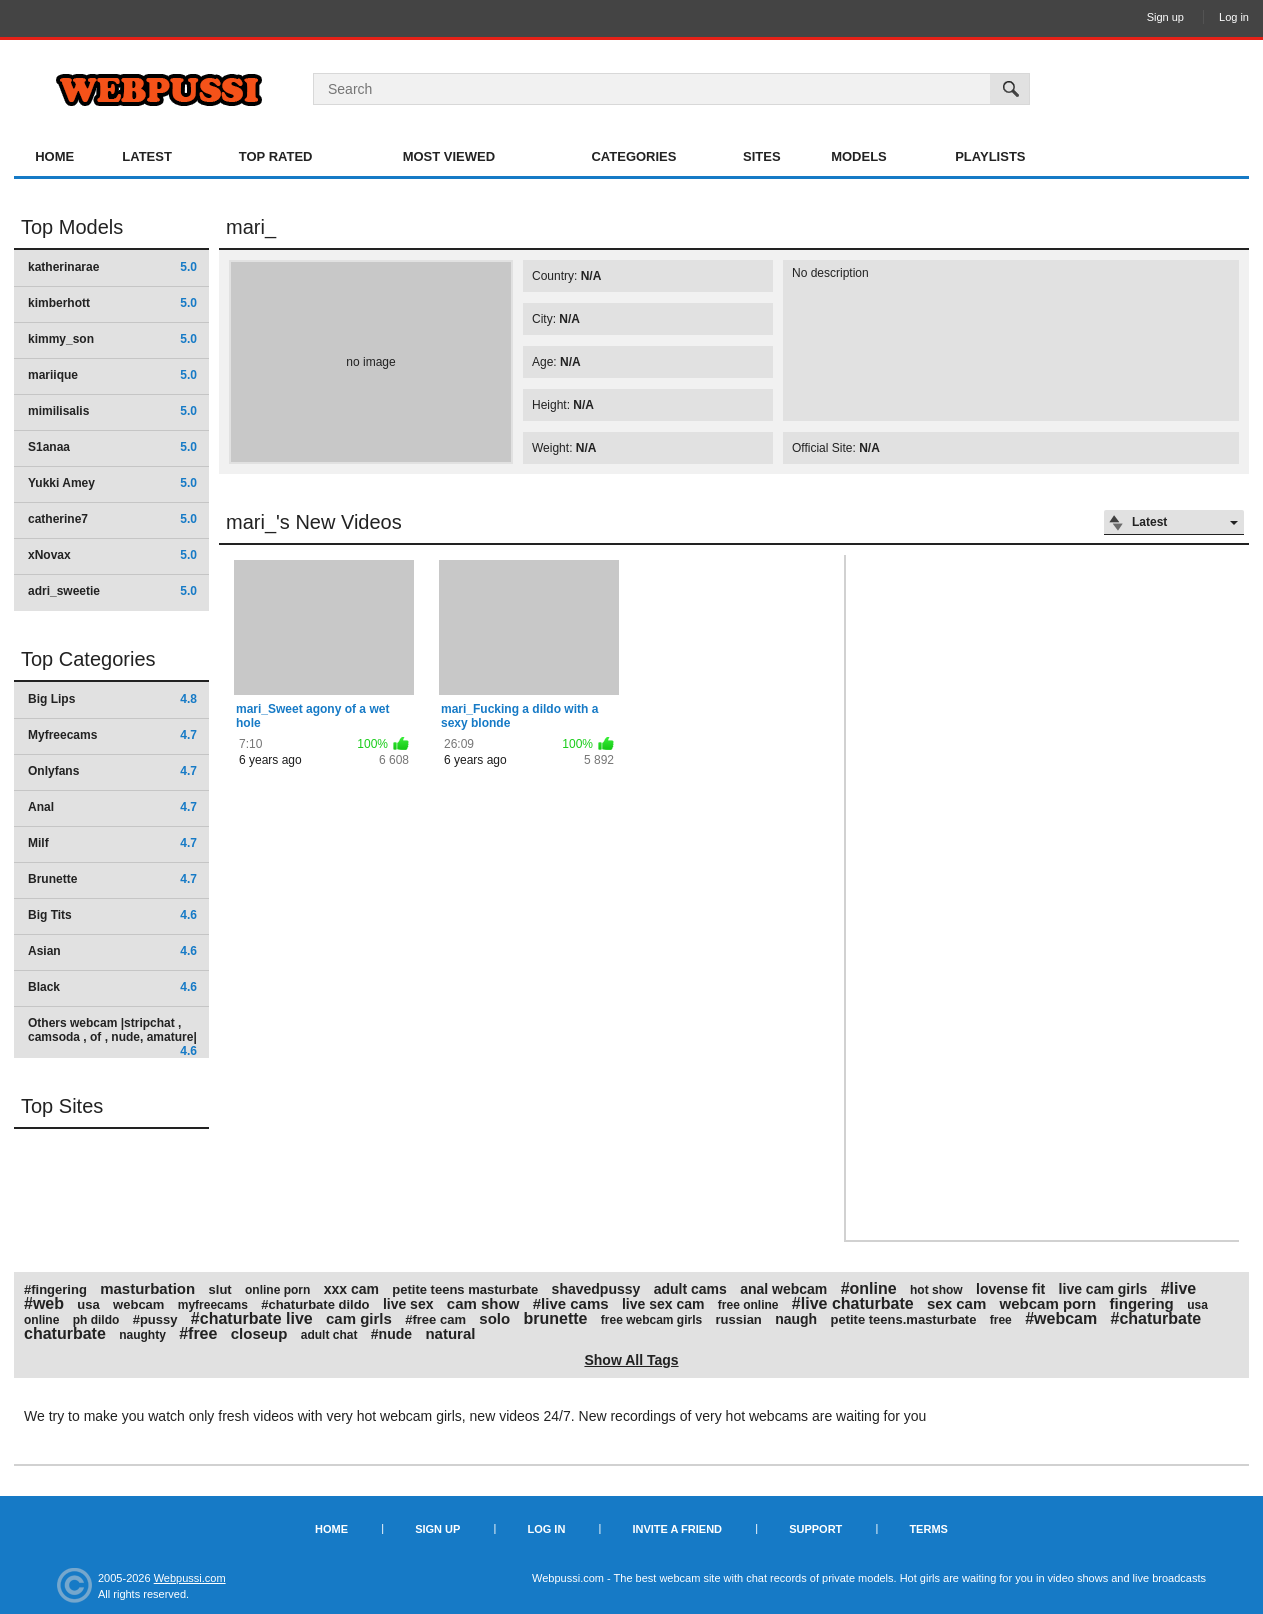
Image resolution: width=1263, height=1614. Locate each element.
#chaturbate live (252, 1318)
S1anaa (112, 447)
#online (869, 1288)
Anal (112, 807)
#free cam (435, 1319)
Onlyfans (112, 771)
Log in (1234, 17)
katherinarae (112, 267)
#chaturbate (1156, 1318)
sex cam (956, 1303)
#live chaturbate (853, 1303)
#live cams (571, 1303)
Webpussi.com (190, 1578)
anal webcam (783, 1289)
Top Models (72, 227)
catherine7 (112, 519)
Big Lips (112, 699)
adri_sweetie (112, 591)
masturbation (147, 1288)
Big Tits (112, 915)
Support (815, 1529)
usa (88, 1304)
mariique (112, 375)
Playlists (990, 156)
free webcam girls (651, 1320)
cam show (483, 1303)
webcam (138, 1304)
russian (739, 1319)
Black (112, 987)
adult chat (329, 1335)
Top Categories (88, 659)
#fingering (55, 1289)
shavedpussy (596, 1289)
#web (44, 1303)
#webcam (1061, 1318)
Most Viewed (449, 156)
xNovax (112, 555)
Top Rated (276, 156)
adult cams (690, 1289)
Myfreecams (112, 735)
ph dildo (96, 1320)
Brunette (112, 879)
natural (450, 1333)
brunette (555, 1318)
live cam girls (1103, 1289)
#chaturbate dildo (315, 1304)
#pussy (155, 1319)
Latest (147, 156)
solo (494, 1318)
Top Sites (62, 1106)
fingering (1142, 1303)
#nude (391, 1334)
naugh (796, 1319)
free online (748, 1305)
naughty (142, 1335)
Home (54, 156)
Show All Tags (631, 1360)
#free (198, 1333)
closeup (259, 1333)
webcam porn (1048, 1303)
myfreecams (213, 1305)
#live (1179, 1288)
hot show (936, 1290)
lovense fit (1010, 1289)
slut (220, 1289)
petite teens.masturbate (904, 1319)
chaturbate (65, 1333)
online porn (277, 1290)
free (1001, 1320)
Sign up (1165, 17)
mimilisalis (112, 411)
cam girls (359, 1318)
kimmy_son (112, 339)
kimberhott (112, 303)
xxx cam (351, 1289)
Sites (762, 156)
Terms (928, 1529)
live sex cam (663, 1304)
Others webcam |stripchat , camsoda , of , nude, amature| (112, 1036)
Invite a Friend (677, 1529)
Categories (633, 156)
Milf (112, 843)
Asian (112, 951)
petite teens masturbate (465, 1289)
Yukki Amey (112, 483)
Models (859, 156)
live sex (408, 1304)
